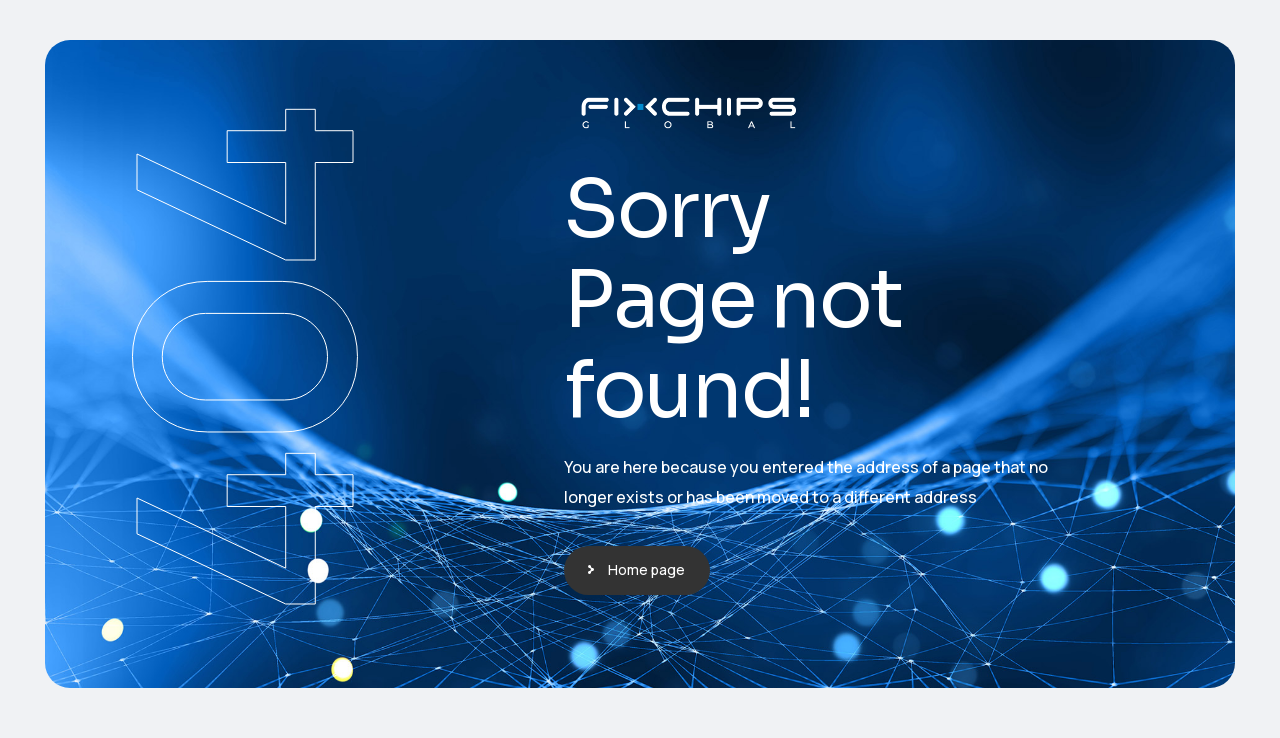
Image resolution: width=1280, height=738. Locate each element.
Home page (646, 569)
